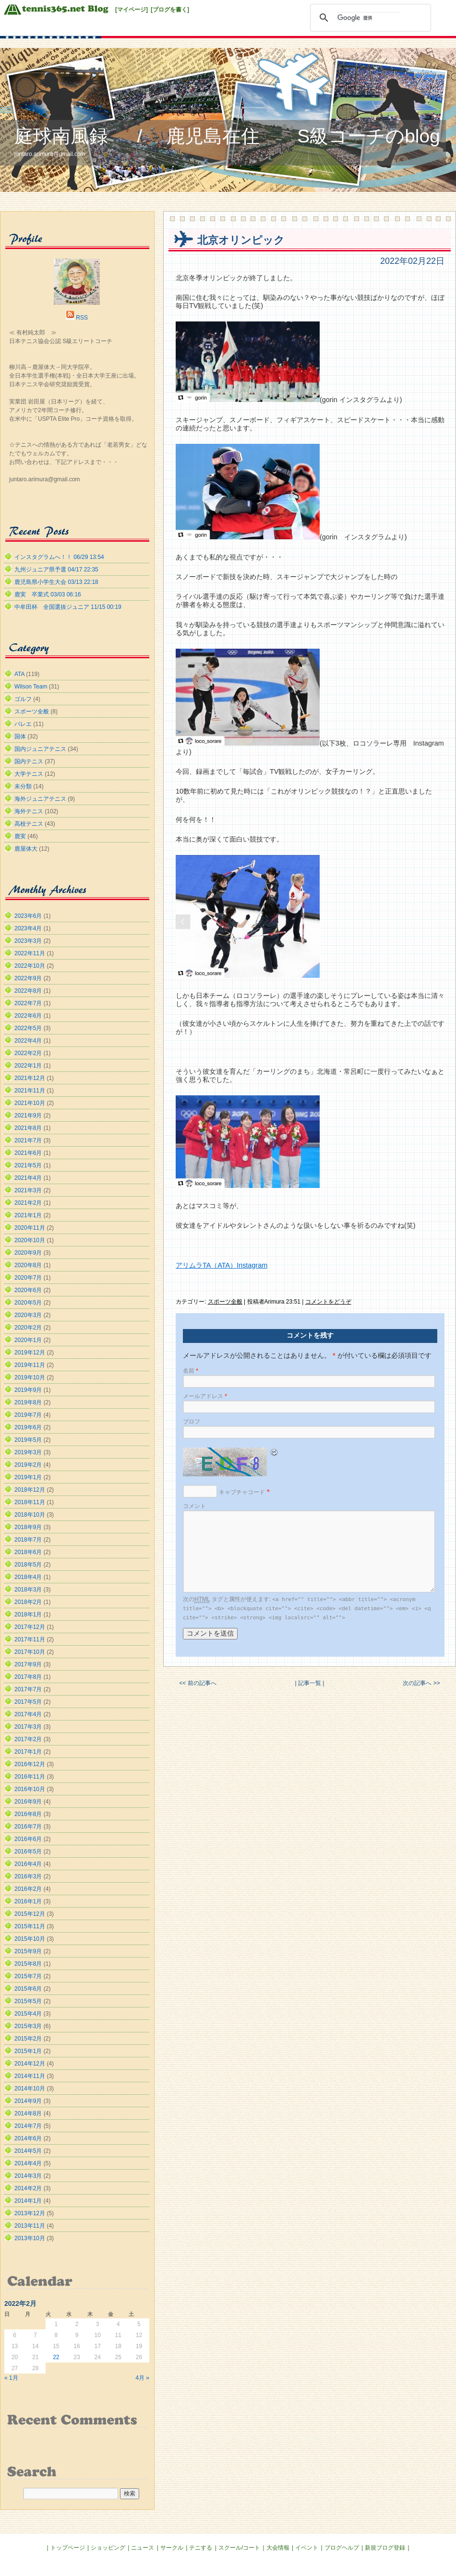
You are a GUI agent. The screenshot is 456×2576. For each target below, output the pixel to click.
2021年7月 (28, 1140)
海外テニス (28, 811)
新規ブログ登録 (385, 2547)
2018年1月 (28, 1614)
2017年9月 (28, 1664)
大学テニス (28, 774)
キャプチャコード (242, 1492)
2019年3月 (28, 1452)
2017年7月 (28, 1689)
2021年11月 (29, 1090)
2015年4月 (28, 2013)
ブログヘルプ (341, 2547)
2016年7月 (28, 1826)
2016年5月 (28, 1851)
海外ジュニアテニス (40, 798)
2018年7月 (28, 1539)
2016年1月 (28, 1901)
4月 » (142, 2377)
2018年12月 (29, 1489)
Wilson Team (30, 686)
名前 (190, 1370)
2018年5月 (28, 1564)
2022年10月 (29, 965)
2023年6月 (28, 916)
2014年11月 (29, 2076)
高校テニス (28, 823)
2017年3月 (28, 1726)
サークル (171, 2547)
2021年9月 (28, 1115)
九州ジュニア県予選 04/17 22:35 (56, 569)
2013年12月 (29, 2213)
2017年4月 (28, 1714)
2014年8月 (28, 2113)
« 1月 (11, 2377)
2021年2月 (28, 1202)
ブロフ (191, 1421)
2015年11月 (29, 1926)
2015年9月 (28, 1951)
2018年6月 (28, 1552)
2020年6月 (28, 1290)
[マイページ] (131, 9)
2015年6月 (28, 1988)
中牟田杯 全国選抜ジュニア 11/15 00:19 (67, 607)
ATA (19, 674)
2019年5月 (28, 1439)
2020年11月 (29, 1227)
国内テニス (28, 761)
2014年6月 (28, 2138)
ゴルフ (23, 699)
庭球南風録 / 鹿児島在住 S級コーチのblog (227, 136)
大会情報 (277, 2547)
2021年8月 (28, 1128)
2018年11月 (29, 1502)
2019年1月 (28, 1477)
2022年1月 (28, 1065)
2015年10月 (29, 1938)
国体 (20, 736)
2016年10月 (29, 1789)
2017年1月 (28, 1751)
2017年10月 (29, 1652)
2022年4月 (28, 1040)
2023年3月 (28, 941)
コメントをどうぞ (328, 1301)
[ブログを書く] (170, 9)
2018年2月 (28, 1602)
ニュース (142, 2547)
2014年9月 (28, 2101)
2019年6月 (28, 1427)
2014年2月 (28, 2188)
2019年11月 (29, 1365)
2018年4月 (28, 1577)
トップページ (67, 2547)
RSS (82, 317)
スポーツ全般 (225, 1301)
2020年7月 (28, 1277)
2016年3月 (28, 1876)
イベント (306, 2547)
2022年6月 (28, 1015)
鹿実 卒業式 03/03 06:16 (47, 594)
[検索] (369, 18)
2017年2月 (28, 1739)
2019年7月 (28, 1415)
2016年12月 (29, 1764)
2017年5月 (28, 1701)
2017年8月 (28, 1677)
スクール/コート (239, 2547)
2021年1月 (28, 1215)
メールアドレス (205, 1396)
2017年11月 (29, 1639)
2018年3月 (28, 1589)
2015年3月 (28, 2026)
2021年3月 (28, 1190)
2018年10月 (29, 1514)
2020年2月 (28, 1327)
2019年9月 (28, 1390)
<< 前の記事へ (197, 1683)
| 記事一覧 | (309, 1683)
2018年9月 (28, 1527)
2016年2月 (28, 1889)
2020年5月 (28, 1302)
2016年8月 (28, 1814)
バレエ (23, 724)
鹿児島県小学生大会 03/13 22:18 (56, 582)
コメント (194, 1506)
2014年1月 (28, 2200)
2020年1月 (28, 1340)
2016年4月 (28, 1864)
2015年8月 (28, 1963)
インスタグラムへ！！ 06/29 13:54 (59, 557)
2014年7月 (28, 2126)
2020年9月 (28, 1252)
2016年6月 (28, 1839)
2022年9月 (28, 978)
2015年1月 (28, 2051)
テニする (200, 2547)
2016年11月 (29, 1776)
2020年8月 (28, 1265)
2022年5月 (28, 1028)
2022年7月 (28, 1003)
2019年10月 (29, 1377)
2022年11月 (29, 953)
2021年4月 (28, 1178)
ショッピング (108, 2547)
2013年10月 (29, 2238)
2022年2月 (28, 1053)
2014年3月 (28, 2175)
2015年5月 (28, 2001)
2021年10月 (29, 1103)
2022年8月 (28, 990)
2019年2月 (28, 1464)
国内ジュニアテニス (40, 749)
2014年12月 (29, 2063)
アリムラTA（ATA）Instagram (221, 1265)
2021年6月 (28, 1153)
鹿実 (20, 836)
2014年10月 (29, 2088)
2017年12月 (29, 1627)
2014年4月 (28, 2163)
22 (56, 2357)
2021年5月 (28, 1165)
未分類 (23, 786)
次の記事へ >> (421, 1683)
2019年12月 (29, 1352)
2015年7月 (28, 1976)
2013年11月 (29, 2225)
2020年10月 (29, 1240)
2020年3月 (28, 1315)
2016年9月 (28, 1801)
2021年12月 (29, 1078)
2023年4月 (28, 928)
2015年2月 (28, 2038)
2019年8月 (28, 1402)
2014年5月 (28, 2151)
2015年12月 (29, 1914)
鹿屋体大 (25, 848)
